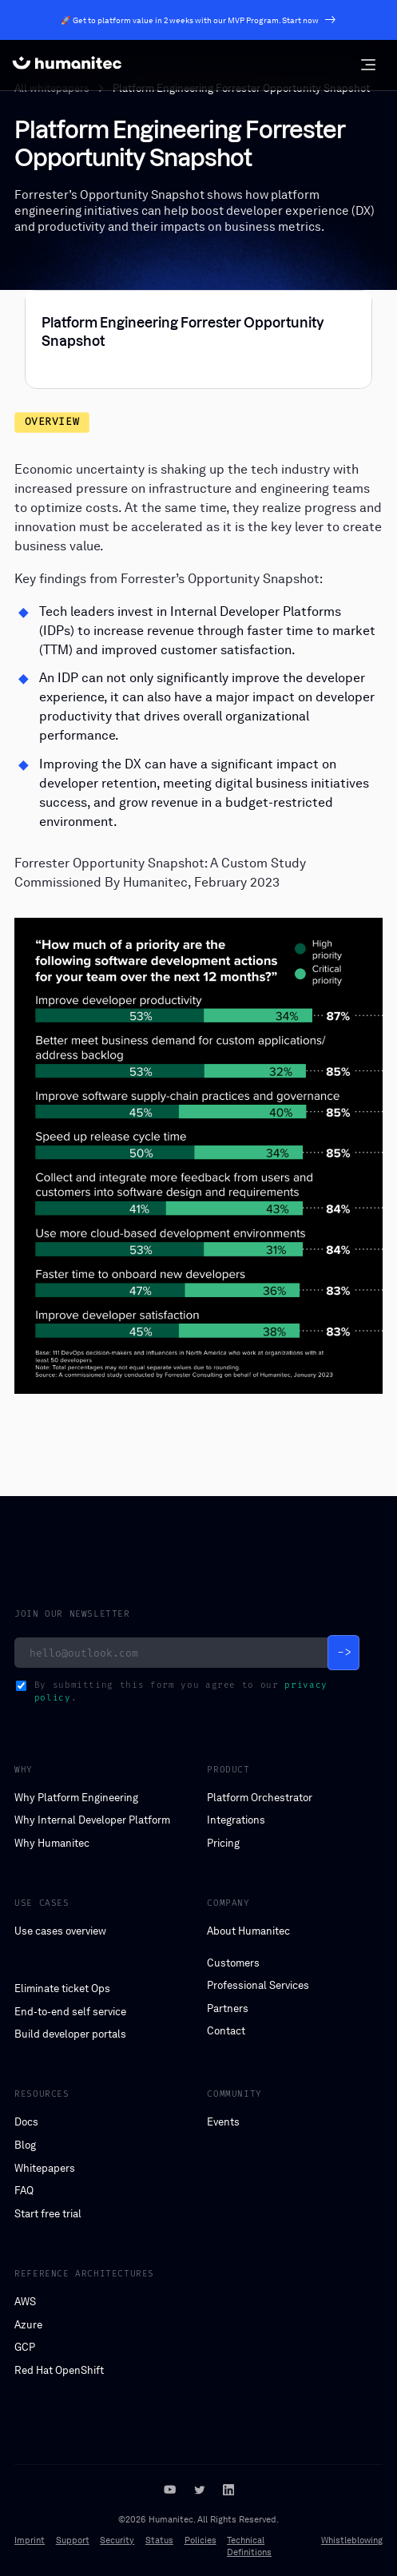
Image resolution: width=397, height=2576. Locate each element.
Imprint (29, 2540)
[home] (67, 64)
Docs (26, 2122)
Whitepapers (44, 2168)
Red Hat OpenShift (59, 2370)
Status (159, 2540)
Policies (200, 2540)
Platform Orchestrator (259, 1798)
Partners (227, 2008)
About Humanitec (248, 1931)
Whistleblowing (352, 2540)
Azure (28, 2325)
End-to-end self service (70, 2012)
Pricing (223, 1843)
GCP (24, 2347)
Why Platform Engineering (76, 1798)
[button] (368, 65)
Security (117, 2540)
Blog (25, 2145)
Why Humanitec (51, 1843)
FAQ (24, 2191)
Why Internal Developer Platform (92, 1820)
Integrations (236, 1820)
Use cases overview (60, 1931)
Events (223, 2122)
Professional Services (258, 1985)
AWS (25, 2302)
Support (72, 2540)
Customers (233, 1963)
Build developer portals (70, 2034)
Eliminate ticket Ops (62, 1989)
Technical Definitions (249, 2546)
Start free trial (47, 2214)
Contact (226, 2031)
